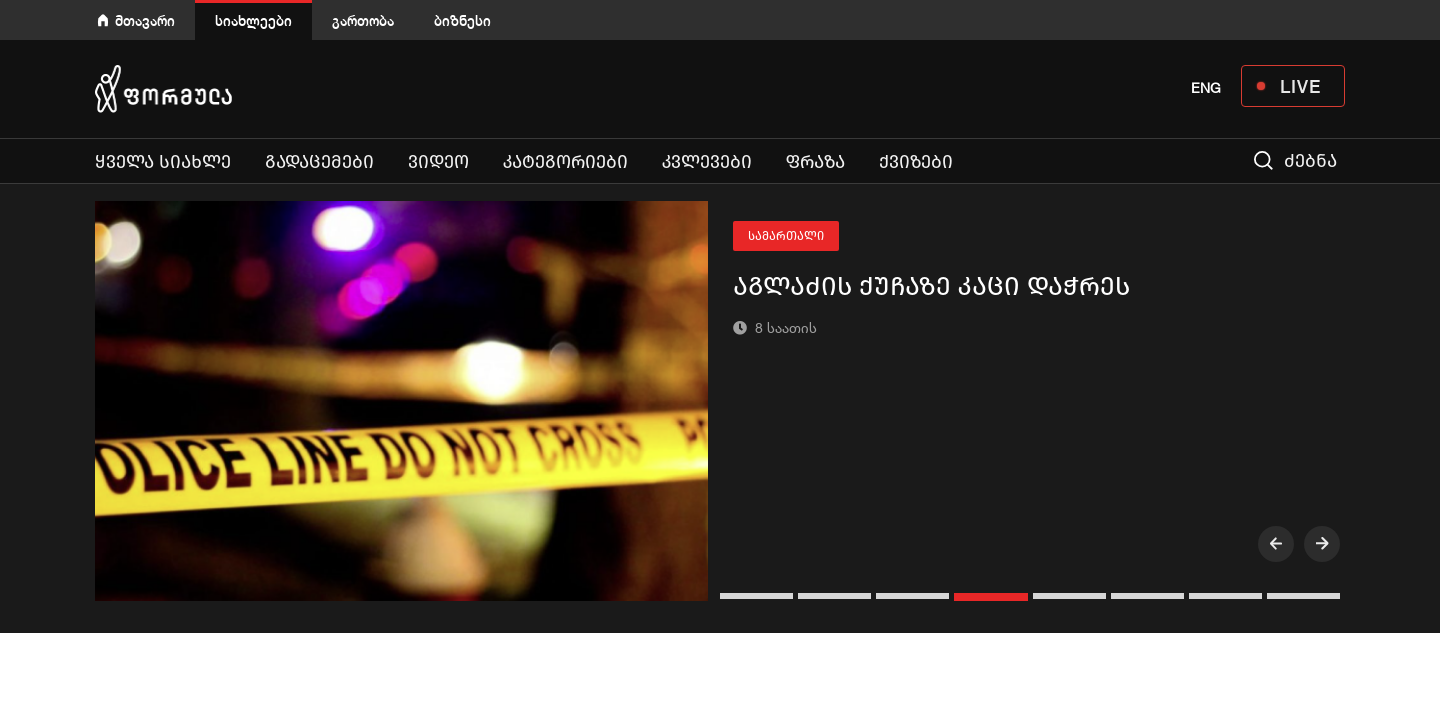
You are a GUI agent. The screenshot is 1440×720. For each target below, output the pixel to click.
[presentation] (1276, 544)
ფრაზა (815, 162)
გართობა (363, 20)
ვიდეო (438, 162)
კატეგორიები (565, 162)
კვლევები (707, 162)
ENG (1206, 88)
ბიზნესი (462, 20)
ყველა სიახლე (163, 162)
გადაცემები (319, 162)
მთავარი (145, 20)
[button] (759, 596)
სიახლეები (253, 20)
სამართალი (786, 236)
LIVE (1300, 86)
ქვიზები (916, 162)
